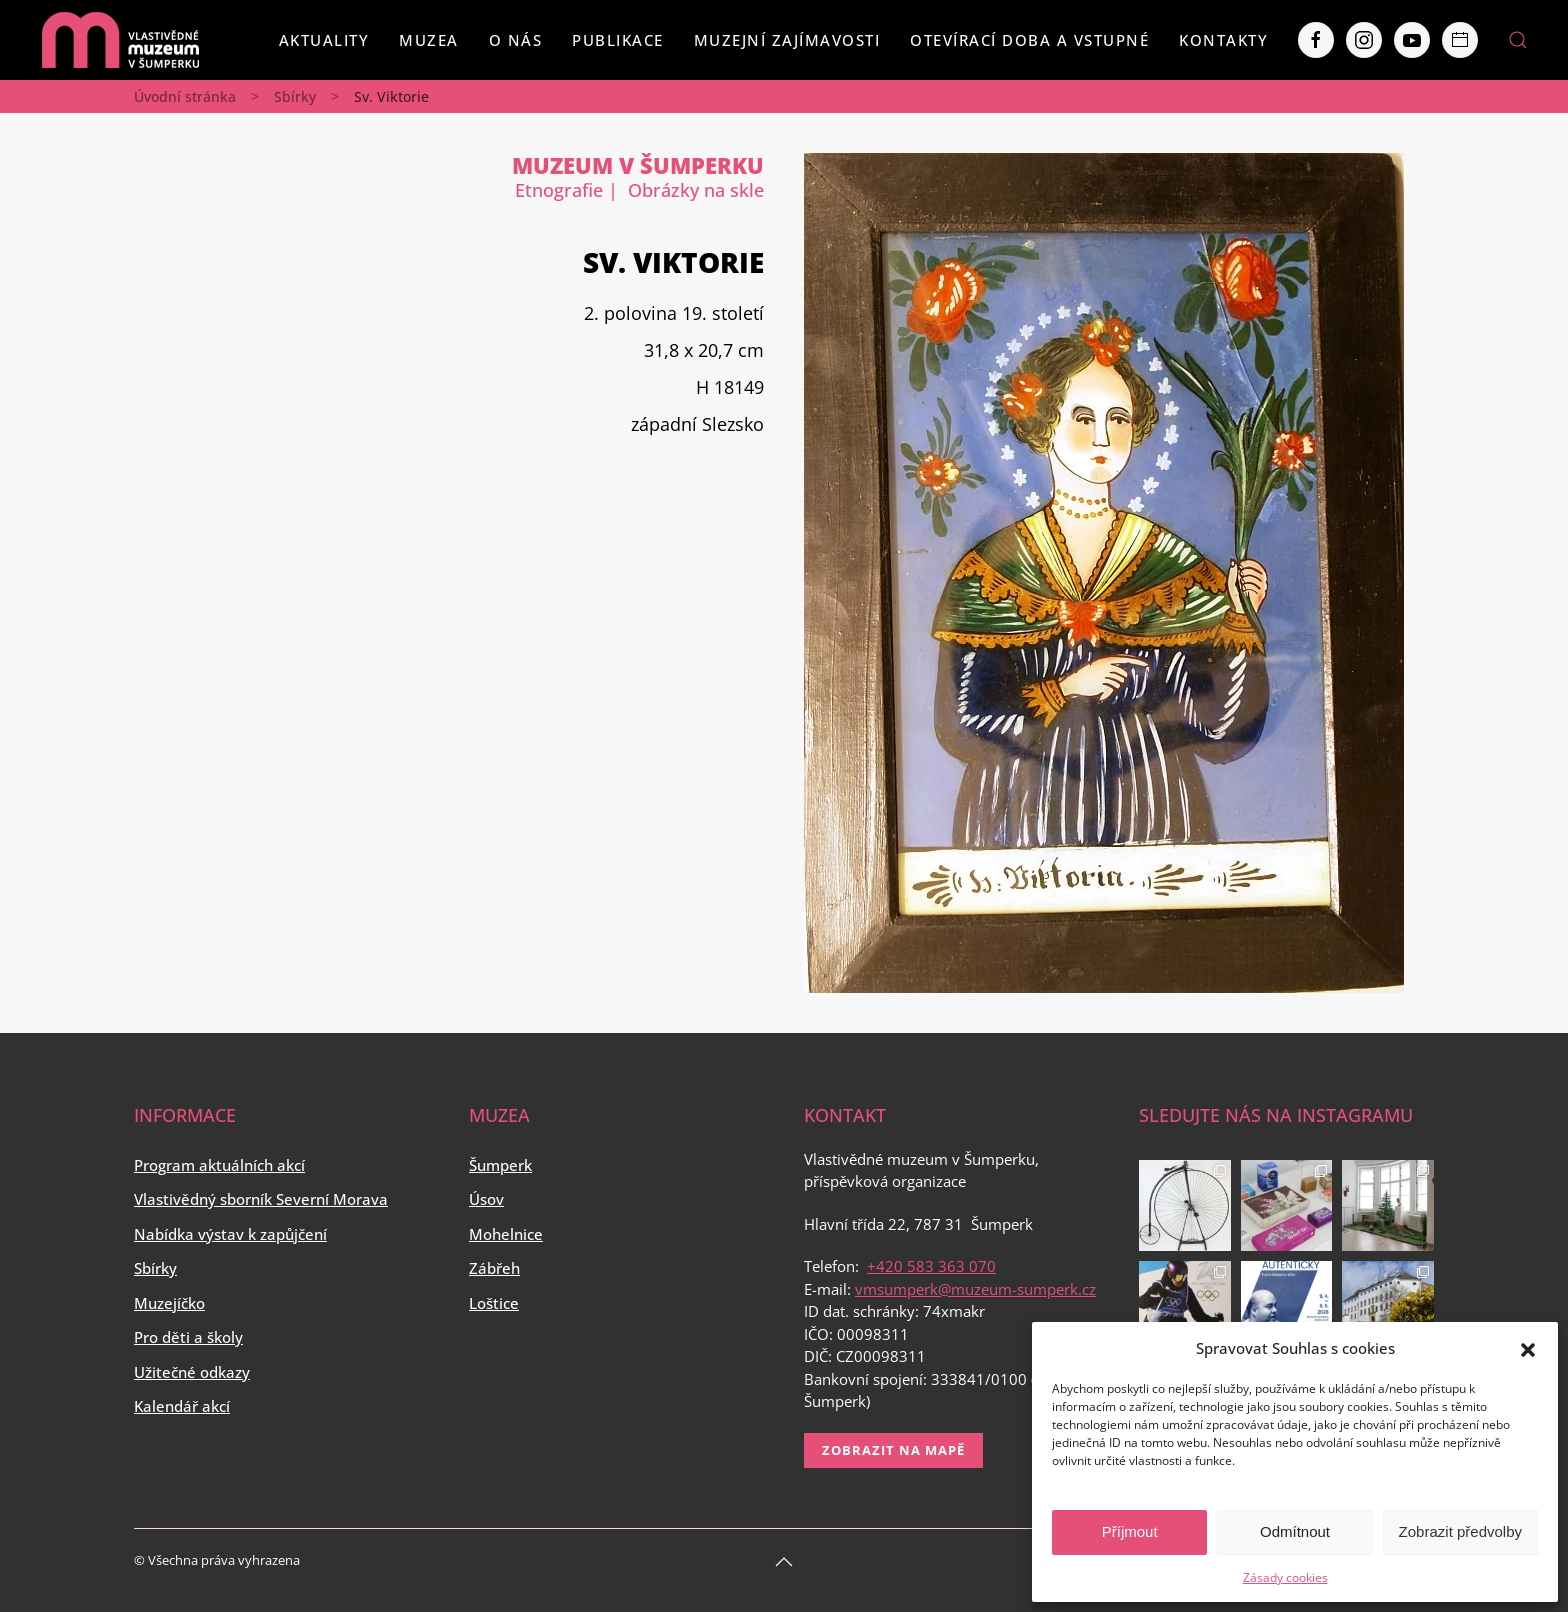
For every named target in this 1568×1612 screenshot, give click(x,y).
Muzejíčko (169, 1303)
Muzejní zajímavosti (787, 40)
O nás (516, 40)
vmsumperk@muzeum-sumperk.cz (975, 1289)
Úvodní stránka (185, 96)
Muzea (429, 40)
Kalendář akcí (182, 1406)
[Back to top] (784, 1562)
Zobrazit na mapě (893, 1450)
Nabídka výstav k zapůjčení (230, 1234)
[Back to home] (120, 40)
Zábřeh (494, 1268)
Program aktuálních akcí (219, 1165)
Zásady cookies (1285, 1577)
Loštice (494, 1303)
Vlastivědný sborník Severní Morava (261, 1199)
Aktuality (324, 40)
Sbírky (295, 96)
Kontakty (1223, 40)
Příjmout (1130, 1531)
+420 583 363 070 (931, 1266)
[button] (1528, 1348)
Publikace (618, 40)
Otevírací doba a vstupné (1029, 40)
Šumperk (500, 1165)
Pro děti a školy (188, 1337)
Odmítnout (1295, 1531)
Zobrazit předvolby (1460, 1531)
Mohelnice (506, 1234)
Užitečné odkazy (192, 1372)
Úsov (486, 1199)
